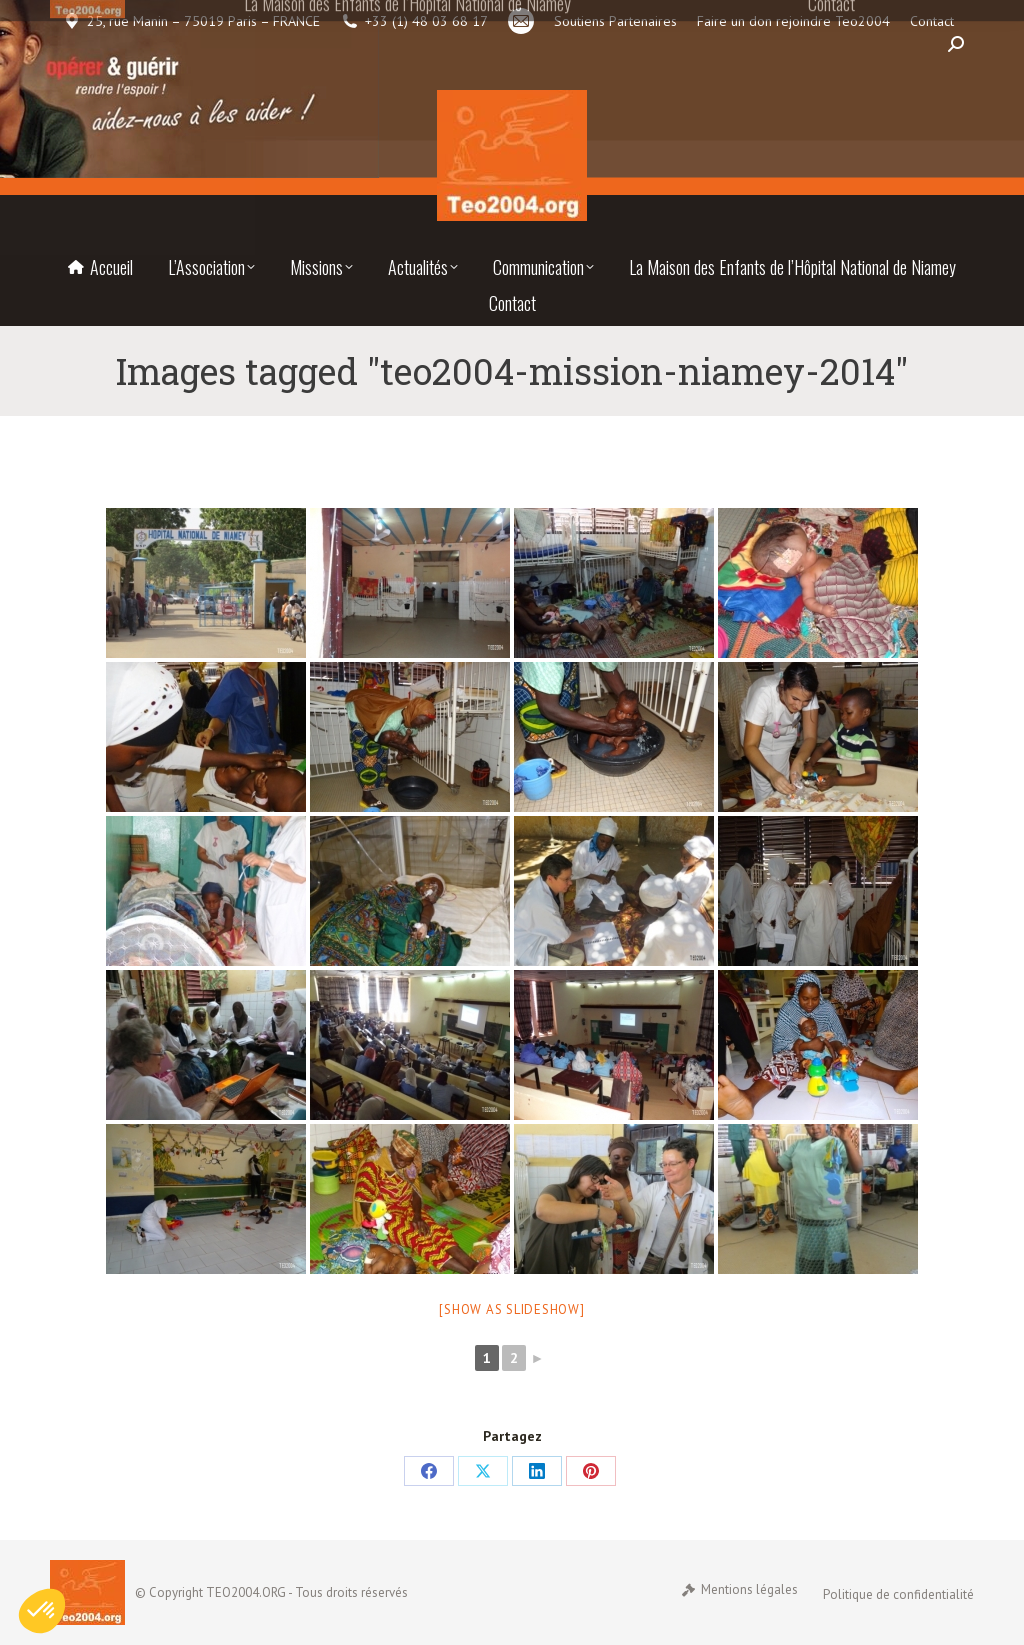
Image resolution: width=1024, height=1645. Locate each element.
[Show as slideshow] (511, 1309)
